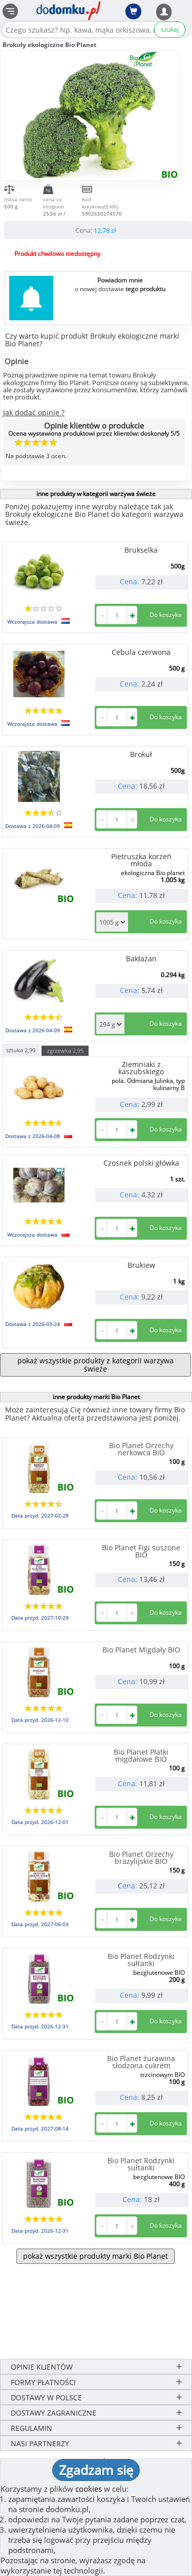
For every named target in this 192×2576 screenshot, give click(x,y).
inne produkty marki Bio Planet (96, 1396)
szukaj (170, 29)
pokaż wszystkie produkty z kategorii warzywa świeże (95, 1365)
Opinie (16, 361)
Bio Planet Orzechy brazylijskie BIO (141, 1857)
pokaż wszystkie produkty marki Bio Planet (95, 2256)
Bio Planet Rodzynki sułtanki (141, 1959)
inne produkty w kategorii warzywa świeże (96, 493)
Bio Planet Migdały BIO (141, 1650)
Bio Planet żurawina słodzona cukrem (141, 2061)
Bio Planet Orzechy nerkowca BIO (141, 1448)
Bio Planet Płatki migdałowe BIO (141, 1755)
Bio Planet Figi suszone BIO (141, 1551)
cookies (88, 2489)
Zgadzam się (96, 2469)
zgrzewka (65, 1050)
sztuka (20, 1049)
